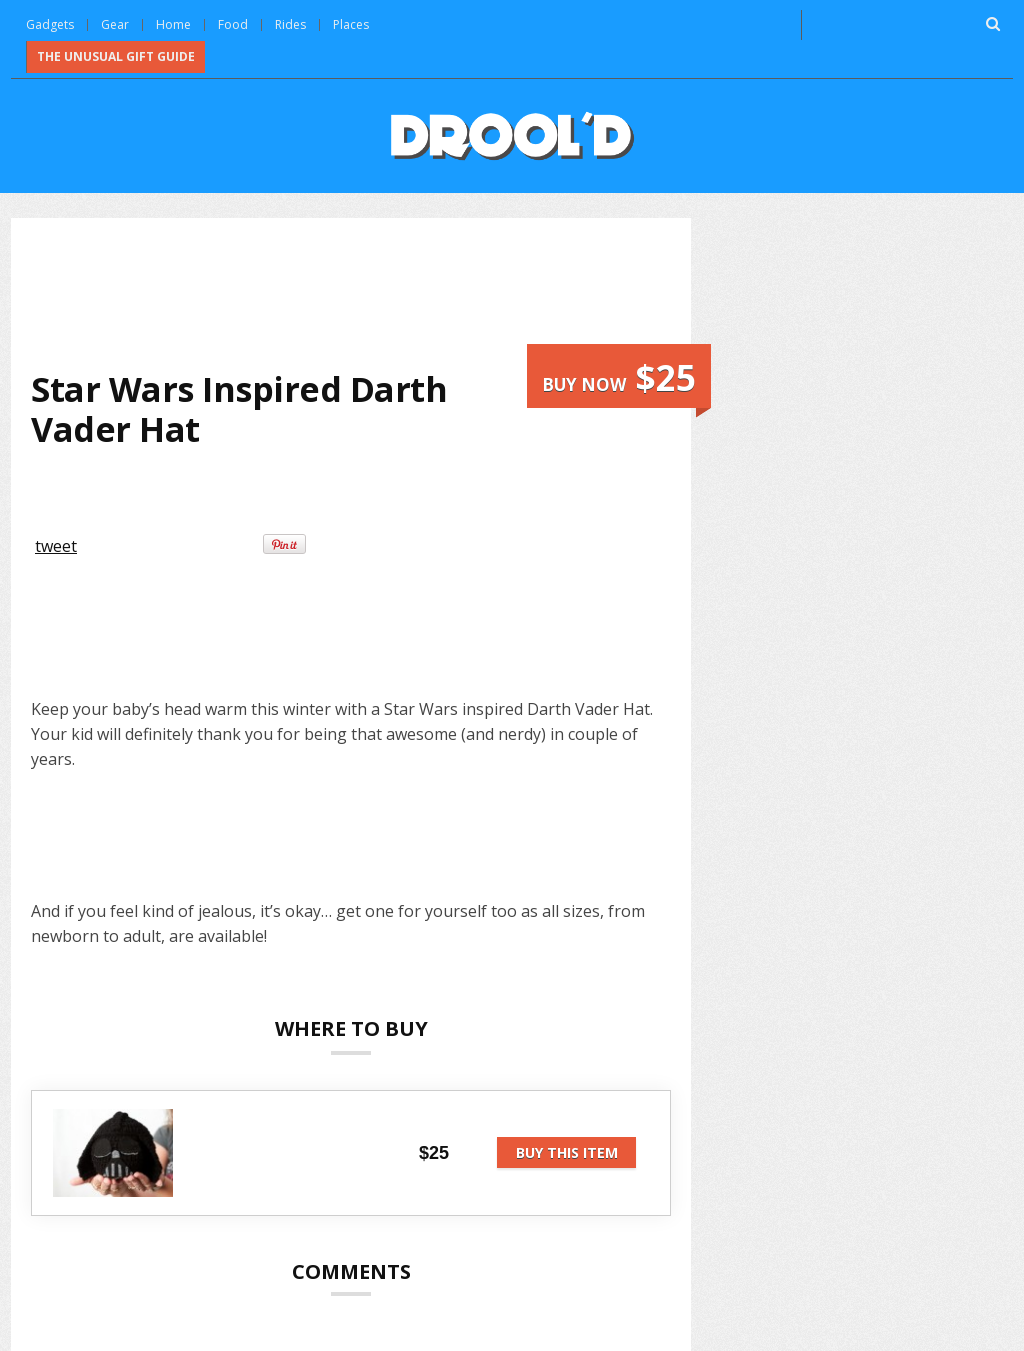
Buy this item (567, 1152)
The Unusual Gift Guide (116, 56)
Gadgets (50, 24)
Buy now (619, 377)
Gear (115, 24)
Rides (290, 24)
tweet (56, 546)
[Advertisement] (395, 291)
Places (351, 24)
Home (173, 24)
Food (233, 24)
